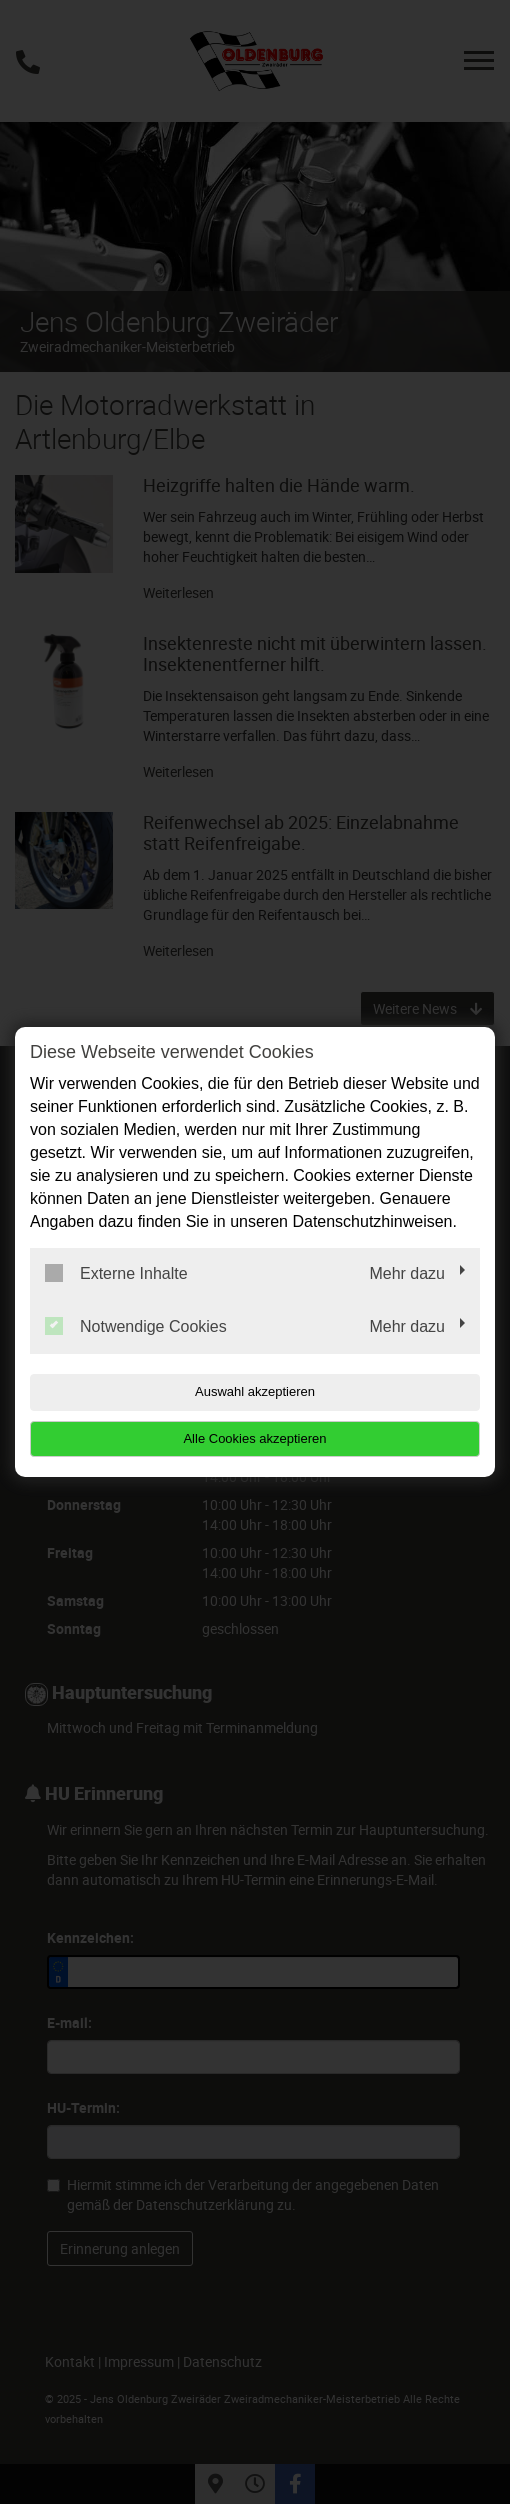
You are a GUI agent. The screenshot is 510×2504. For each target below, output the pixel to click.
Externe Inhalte (116, 1273)
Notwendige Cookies (136, 1326)
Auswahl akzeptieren (255, 1391)
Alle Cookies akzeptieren (254, 1438)
